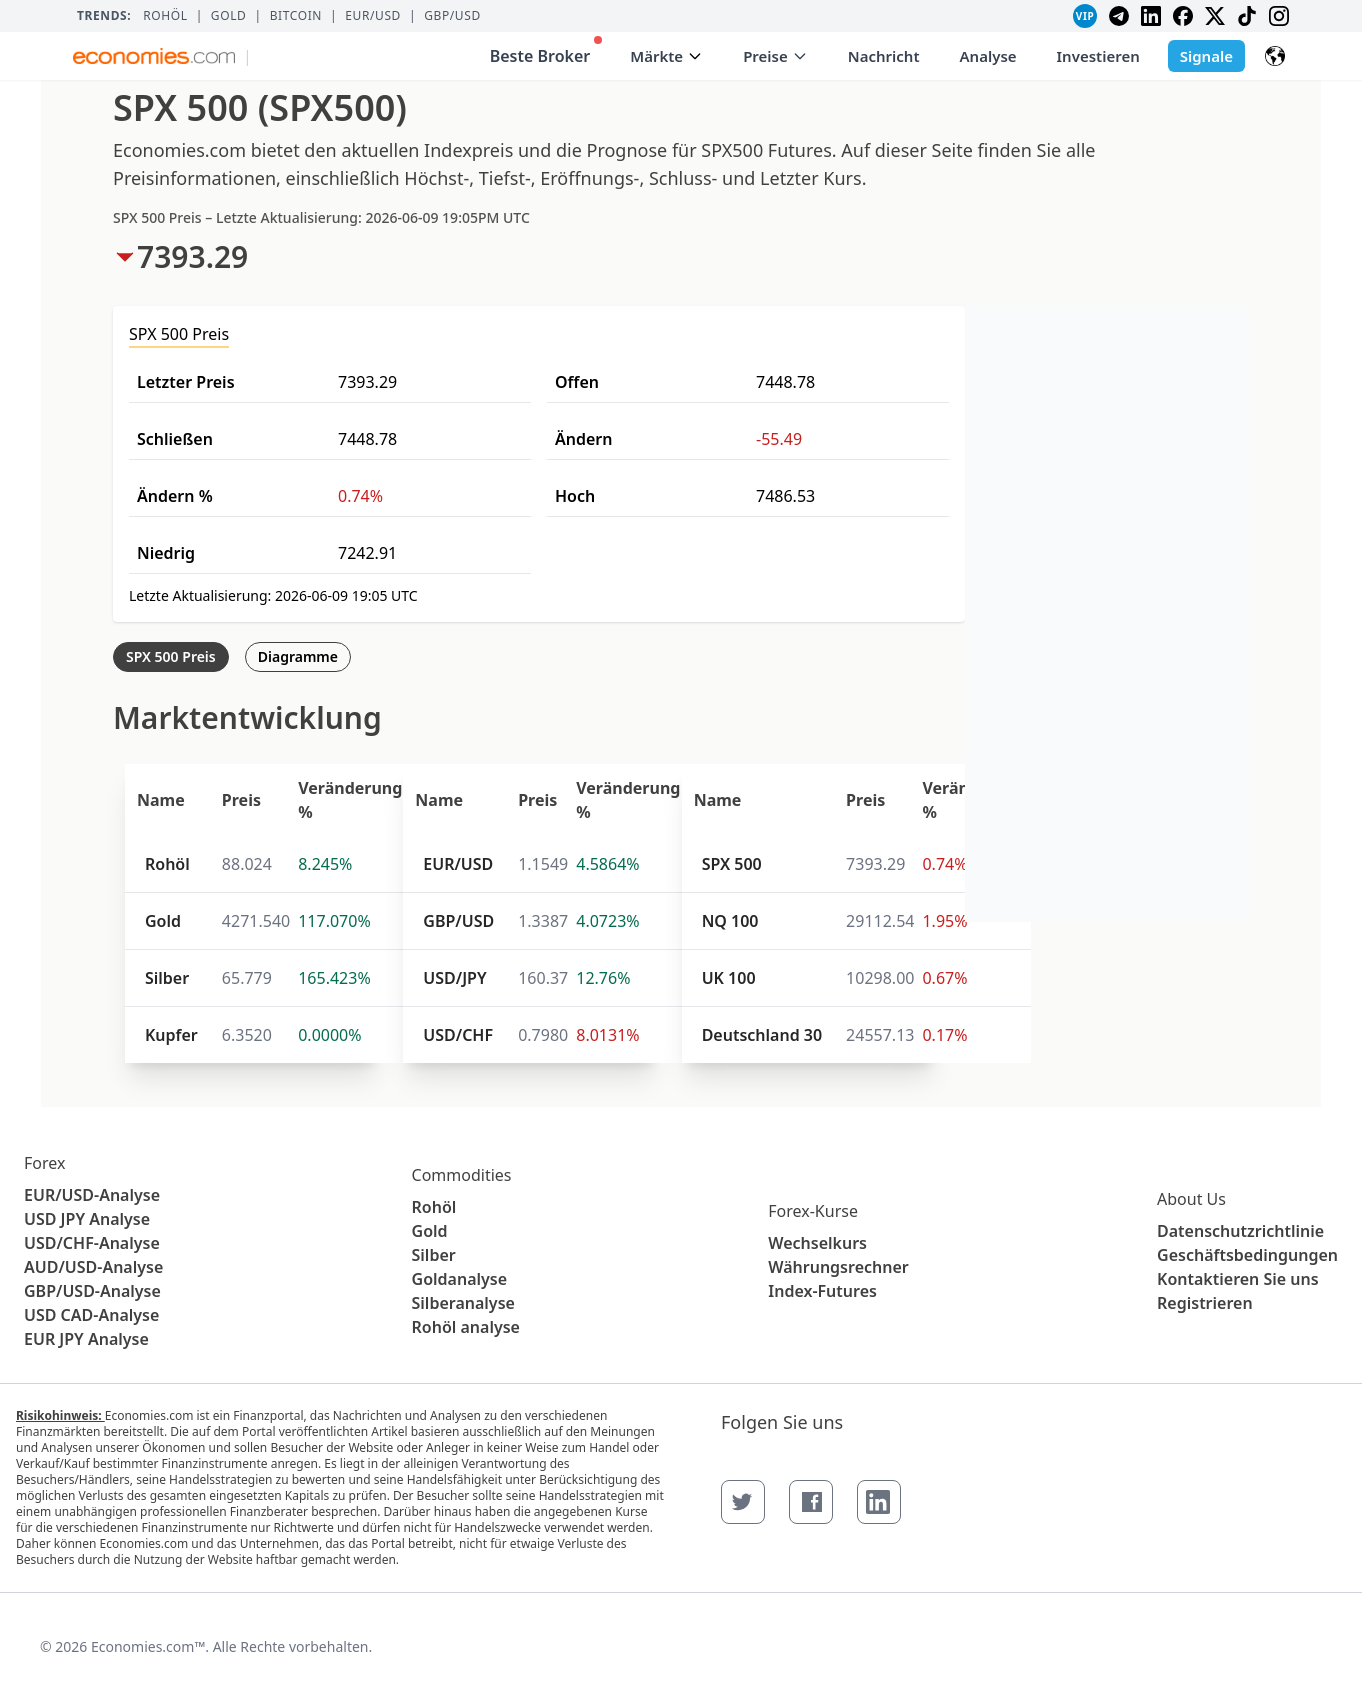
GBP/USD (452, 16)
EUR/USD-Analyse (92, 1195)
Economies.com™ (148, 1646)
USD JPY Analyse (87, 1219)
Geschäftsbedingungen (1247, 1255)
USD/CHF (458, 1035)
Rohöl (165, 16)
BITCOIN (296, 16)
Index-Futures (822, 1291)
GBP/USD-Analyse (92, 1291)
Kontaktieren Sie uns (1238, 1279)
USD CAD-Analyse (91, 1315)
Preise (775, 56)
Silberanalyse (463, 1303)
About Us (1191, 1199)
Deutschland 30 (762, 1035)
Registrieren (1205, 1303)
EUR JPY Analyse (86, 1339)
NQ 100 (730, 921)
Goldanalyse (460, 1279)
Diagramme (298, 656)
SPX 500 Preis (171, 656)
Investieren (1098, 56)
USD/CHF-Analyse (92, 1243)
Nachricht (884, 56)
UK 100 (729, 978)
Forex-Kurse (813, 1211)
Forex (44, 1163)
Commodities (462, 1175)
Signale (1206, 56)
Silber (167, 978)
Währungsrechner (838, 1267)
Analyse (988, 56)
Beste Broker (546, 51)
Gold (229, 16)
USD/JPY (454, 978)
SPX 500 (732, 864)
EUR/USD (373, 16)
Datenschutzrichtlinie (1240, 1231)
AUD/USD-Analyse (93, 1267)
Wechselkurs (817, 1243)
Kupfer (171, 1035)
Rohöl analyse (466, 1327)
